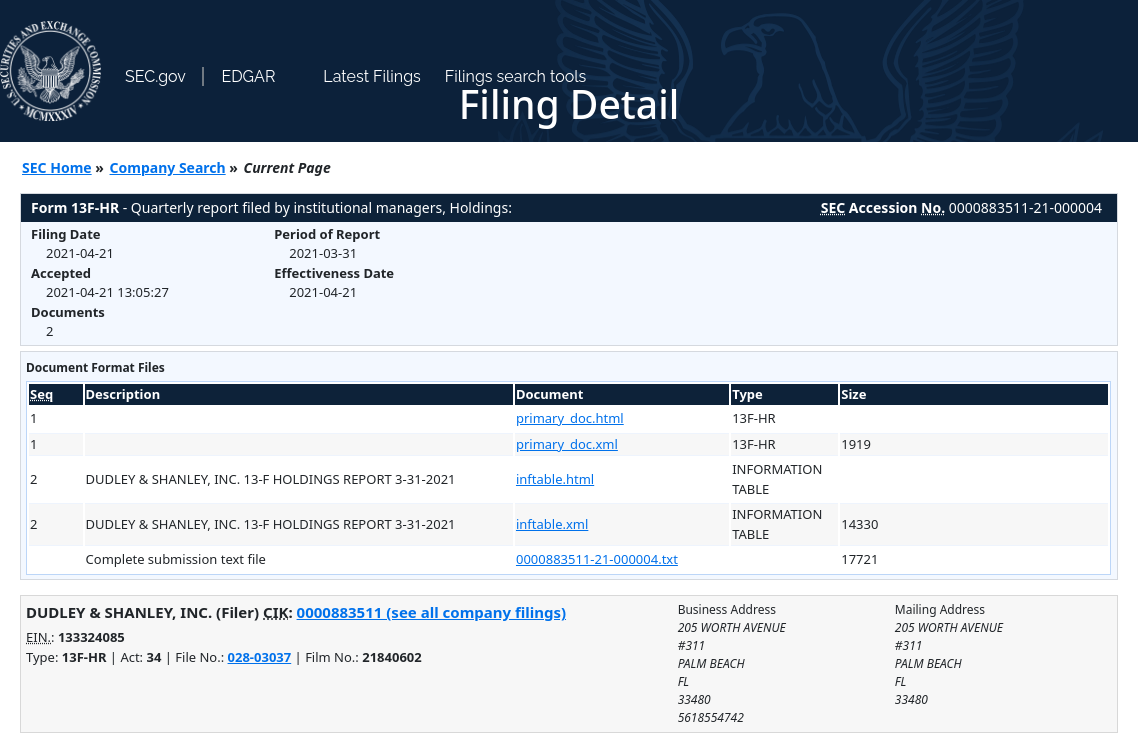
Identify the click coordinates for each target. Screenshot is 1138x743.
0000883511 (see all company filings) (431, 612)
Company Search (168, 167)
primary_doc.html (570, 418)
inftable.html (555, 479)
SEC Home (57, 167)
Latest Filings (371, 76)
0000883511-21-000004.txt (597, 559)
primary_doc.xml (567, 444)
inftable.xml (552, 524)
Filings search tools (516, 76)
